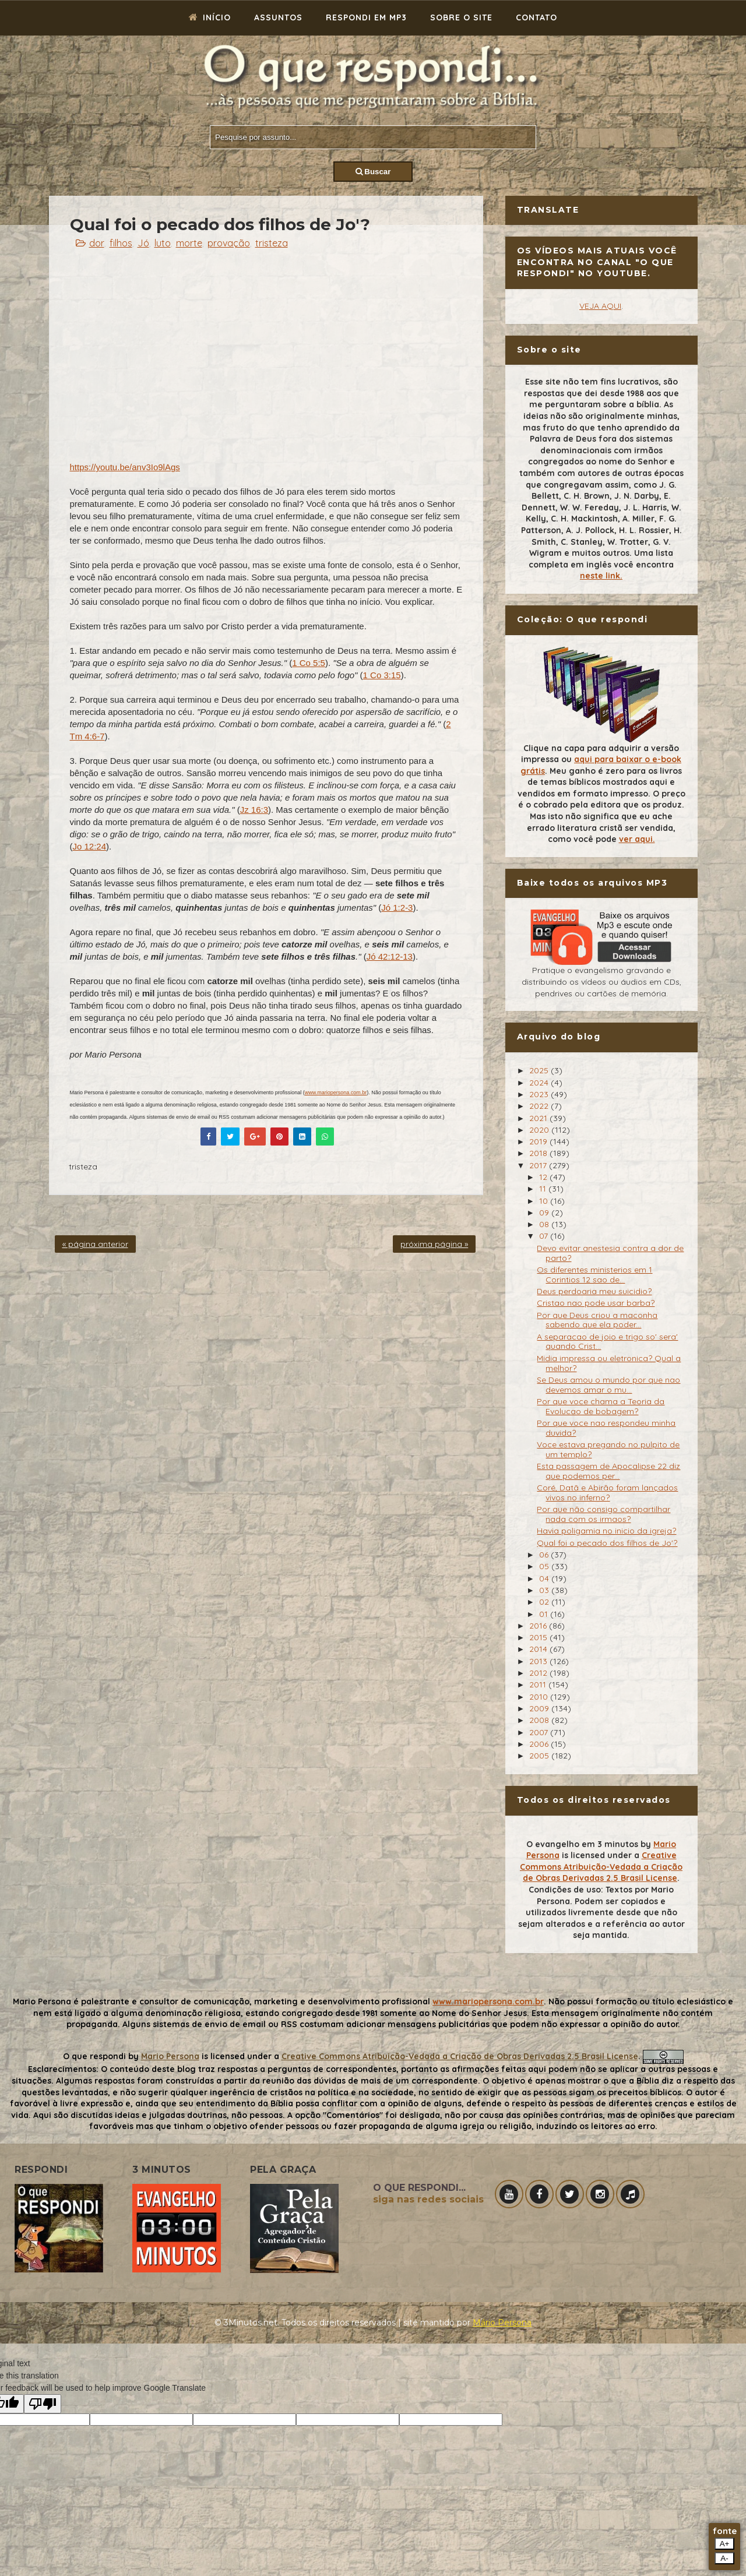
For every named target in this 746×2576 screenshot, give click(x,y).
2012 (539, 1673)
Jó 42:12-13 (390, 956)
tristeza (271, 243)
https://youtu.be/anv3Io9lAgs (125, 467)
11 (543, 1188)
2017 (539, 1165)
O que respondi (94, 2056)
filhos (121, 243)
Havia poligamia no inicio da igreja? (606, 1530)
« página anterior (95, 1244)
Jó (143, 243)
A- (724, 2558)
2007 (539, 1732)
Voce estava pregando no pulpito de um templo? (608, 1449)
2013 (539, 1661)
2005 (540, 1755)
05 (545, 1566)
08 (545, 1224)
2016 (539, 1625)
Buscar (373, 171)
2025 (540, 1070)
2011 (538, 1684)
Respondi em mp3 (366, 17)
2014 (539, 1649)
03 (545, 1590)
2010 (539, 1697)
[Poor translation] (42, 2403)
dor (96, 243)
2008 (540, 1720)
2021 (539, 1118)
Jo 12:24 (90, 846)
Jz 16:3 (254, 810)
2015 (539, 1637)
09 (545, 1212)
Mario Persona (170, 2056)
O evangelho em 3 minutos (582, 1844)
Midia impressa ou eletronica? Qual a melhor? (609, 1363)
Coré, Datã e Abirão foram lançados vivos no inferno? (607, 1492)
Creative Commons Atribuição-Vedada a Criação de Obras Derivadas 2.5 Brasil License (601, 1866)
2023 (540, 1094)
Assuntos (278, 17)
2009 (540, 1708)
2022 (540, 1106)
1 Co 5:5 (308, 663)
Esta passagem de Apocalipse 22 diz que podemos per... (608, 1471)
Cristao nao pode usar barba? (595, 1303)
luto (162, 243)
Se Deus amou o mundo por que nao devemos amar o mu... (608, 1385)
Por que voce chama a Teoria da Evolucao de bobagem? (600, 1406)
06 (545, 1554)
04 (545, 1578)
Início (210, 17)
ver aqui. (637, 839)
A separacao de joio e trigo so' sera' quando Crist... (607, 1341)
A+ (725, 2543)
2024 (540, 1082)
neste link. (601, 575)
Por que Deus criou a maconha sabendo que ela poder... (597, 1320)
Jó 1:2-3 (397, 907)
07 (544, 1236)
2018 (539, 1153)
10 (544, 1201)
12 (544, 1177)
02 (545, 1602)
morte (189, 243)
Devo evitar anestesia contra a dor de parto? (610, 1253)
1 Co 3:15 (382, 675)
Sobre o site (461, 17)
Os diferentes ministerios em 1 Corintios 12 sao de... (594, 1274)
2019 (539, 1141)
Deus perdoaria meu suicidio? (594, 1291)
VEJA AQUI (600, 306)
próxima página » (434, 1244)
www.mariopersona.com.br (336, 1092)
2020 (540, 1130)
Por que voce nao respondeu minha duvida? (606, 1428)
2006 (540, 1744)
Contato (536, 17)
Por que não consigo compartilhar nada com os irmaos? (603, 1514)
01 (544, 1614)
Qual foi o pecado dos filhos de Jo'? (607, 1543)
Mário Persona (502, 2322)
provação (228, 243)
